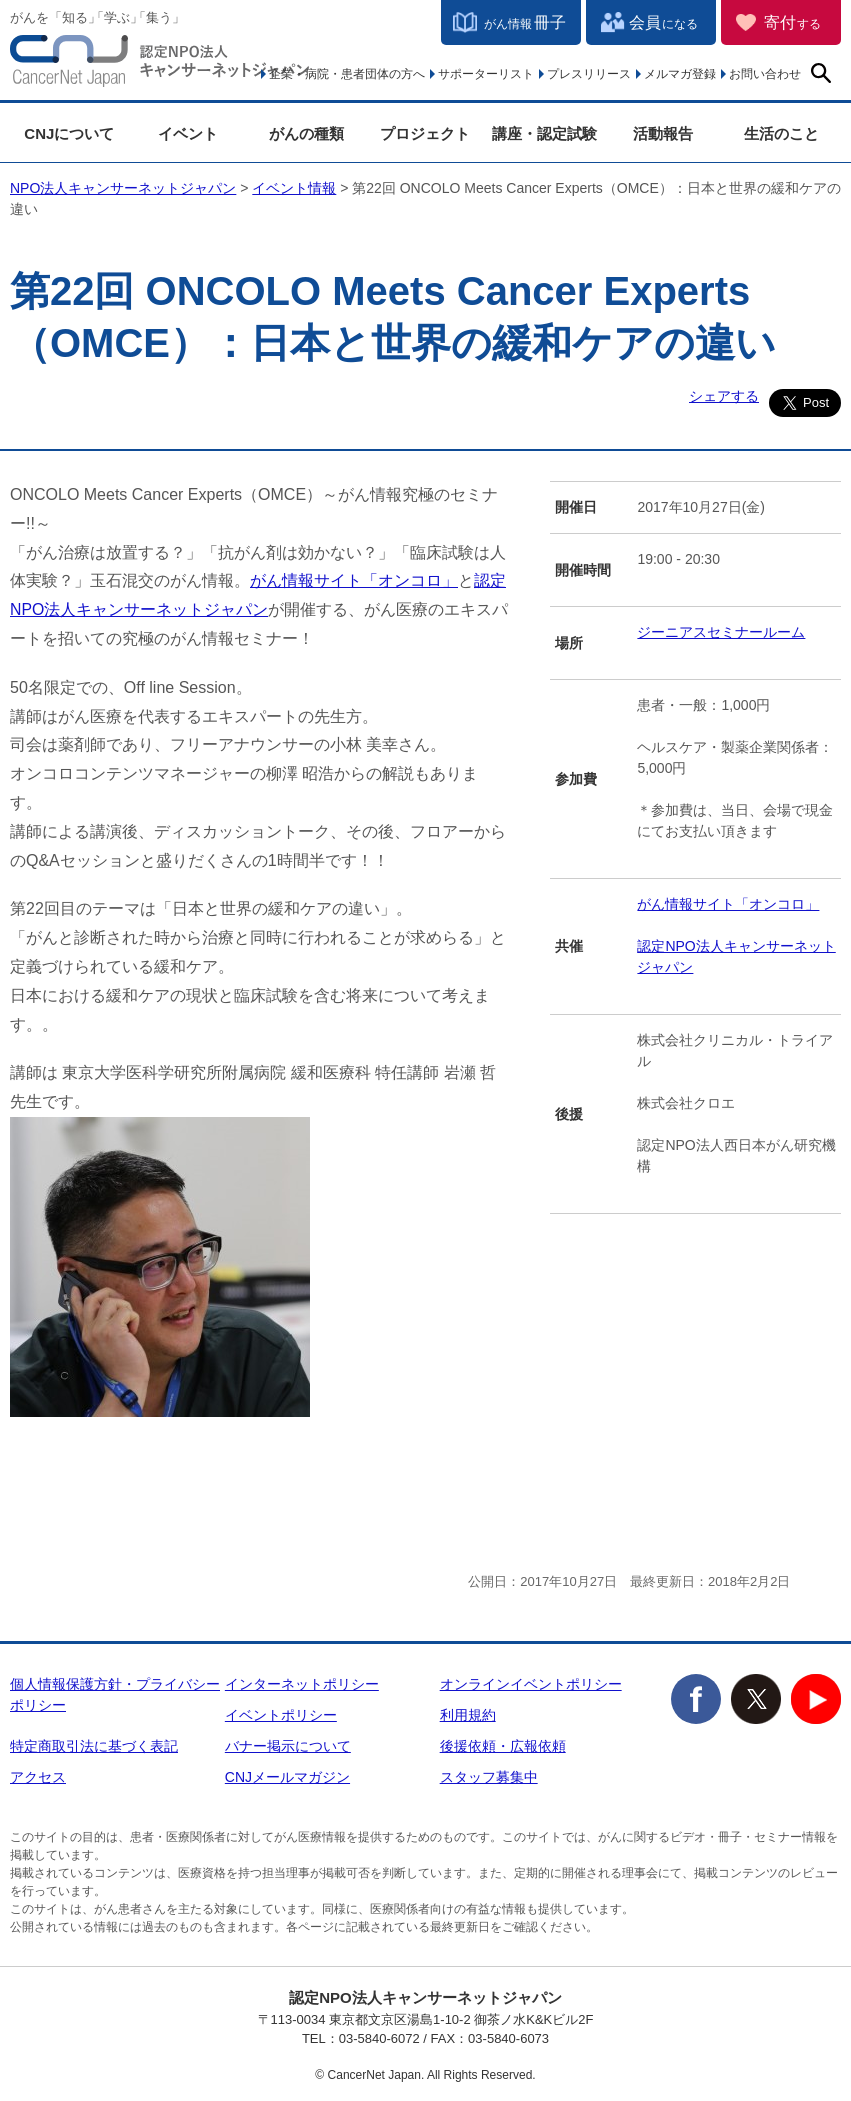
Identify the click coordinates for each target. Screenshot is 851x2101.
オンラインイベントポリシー (531, 1684)
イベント (188, 133)
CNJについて (69, 133)
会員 (663, 22)
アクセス (38, 1777)
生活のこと (781, 133)
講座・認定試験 (544, 133)
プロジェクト (425, 133)
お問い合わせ (765, 74)
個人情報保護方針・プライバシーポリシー (115, 1694)
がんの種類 (306, 133)
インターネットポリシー (302, 1684)
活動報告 (663, 133)
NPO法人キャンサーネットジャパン (160, 65)
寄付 (792, 22)
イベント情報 (294, 188)
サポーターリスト (486, 74)
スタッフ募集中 (489, 1777)
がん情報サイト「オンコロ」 (354, 580)
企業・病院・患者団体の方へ (347, 74)
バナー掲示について (288, 1746)
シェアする (724, 396)
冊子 (525, 22)
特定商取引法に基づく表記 (94, 1746)
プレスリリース (589, 74)
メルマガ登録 (680, 74)
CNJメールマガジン (287, 1777)
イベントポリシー (281, 1715)
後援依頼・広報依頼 (503, 1746)
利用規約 (468, 1715)
